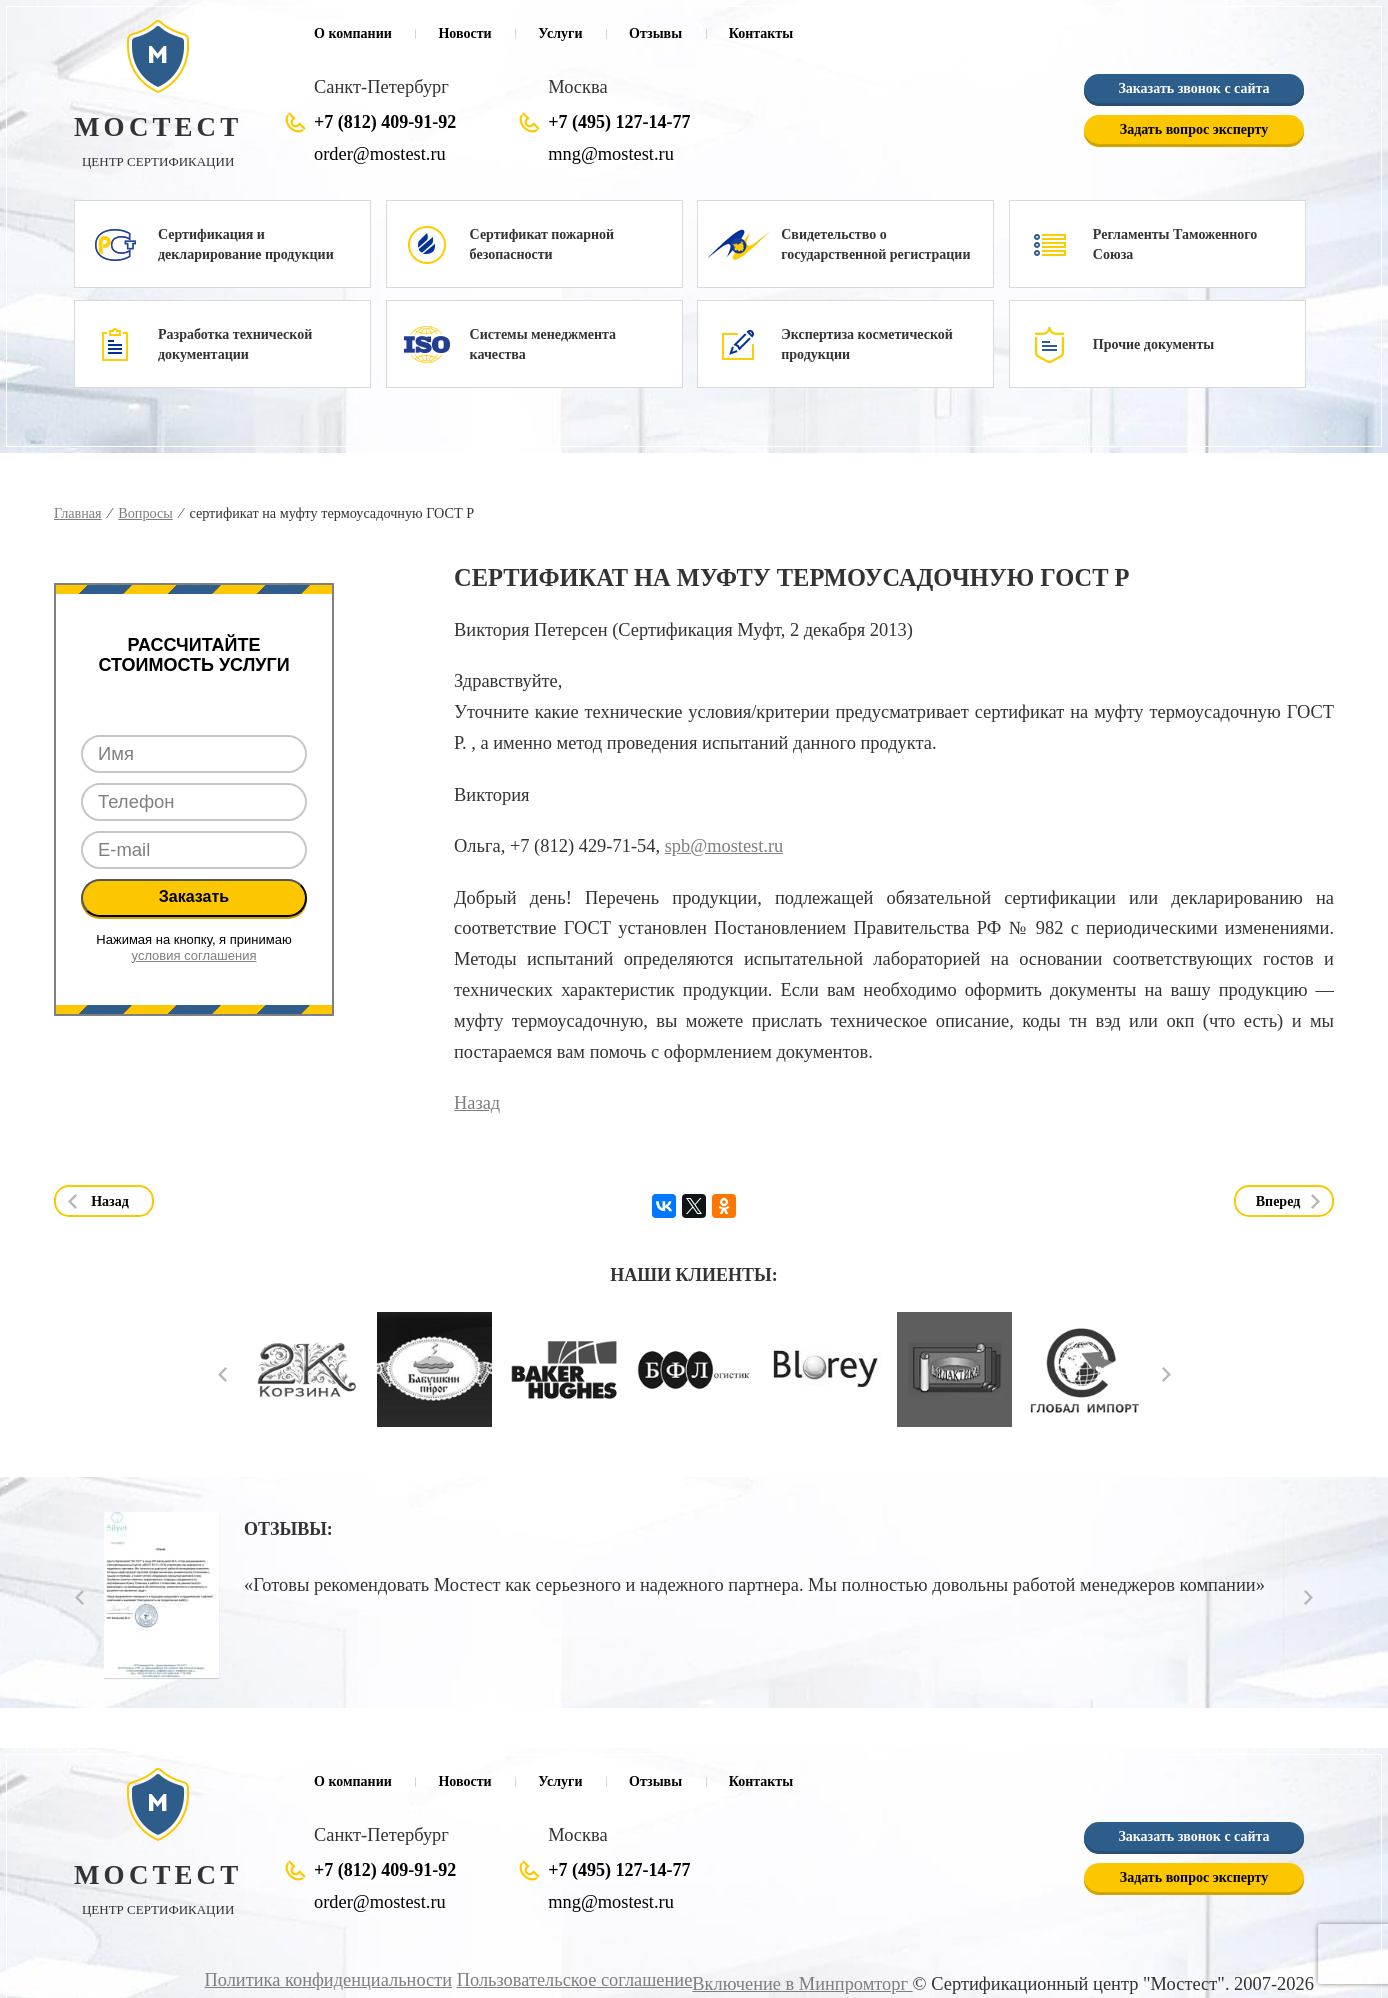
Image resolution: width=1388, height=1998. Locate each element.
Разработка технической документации (235, 344)
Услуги (560, 33)
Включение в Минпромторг (803, 1984)
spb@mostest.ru (724, 846)
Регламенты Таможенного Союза (1175, 244)
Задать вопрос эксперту (1194, 129)
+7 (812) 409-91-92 (385, 122)
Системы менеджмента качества (543, 344)
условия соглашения (194, 955)
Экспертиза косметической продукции (867, 344)
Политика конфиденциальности (333, 1980)
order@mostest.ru (379, 154)
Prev (222, 1374)
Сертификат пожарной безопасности (542, 244)
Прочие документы (1153, 344)
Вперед (1278, 1201)
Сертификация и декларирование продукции (246, 244)
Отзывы (655, 33)
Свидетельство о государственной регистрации (875, 244)
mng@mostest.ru (610, 154)
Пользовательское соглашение (578, 1980)
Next (1166, 1374)
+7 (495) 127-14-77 (619, 122)
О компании (353, 33)
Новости (464, 33)
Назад (477, 1103)
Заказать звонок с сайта (1193, 88)
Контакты (761, 33)
